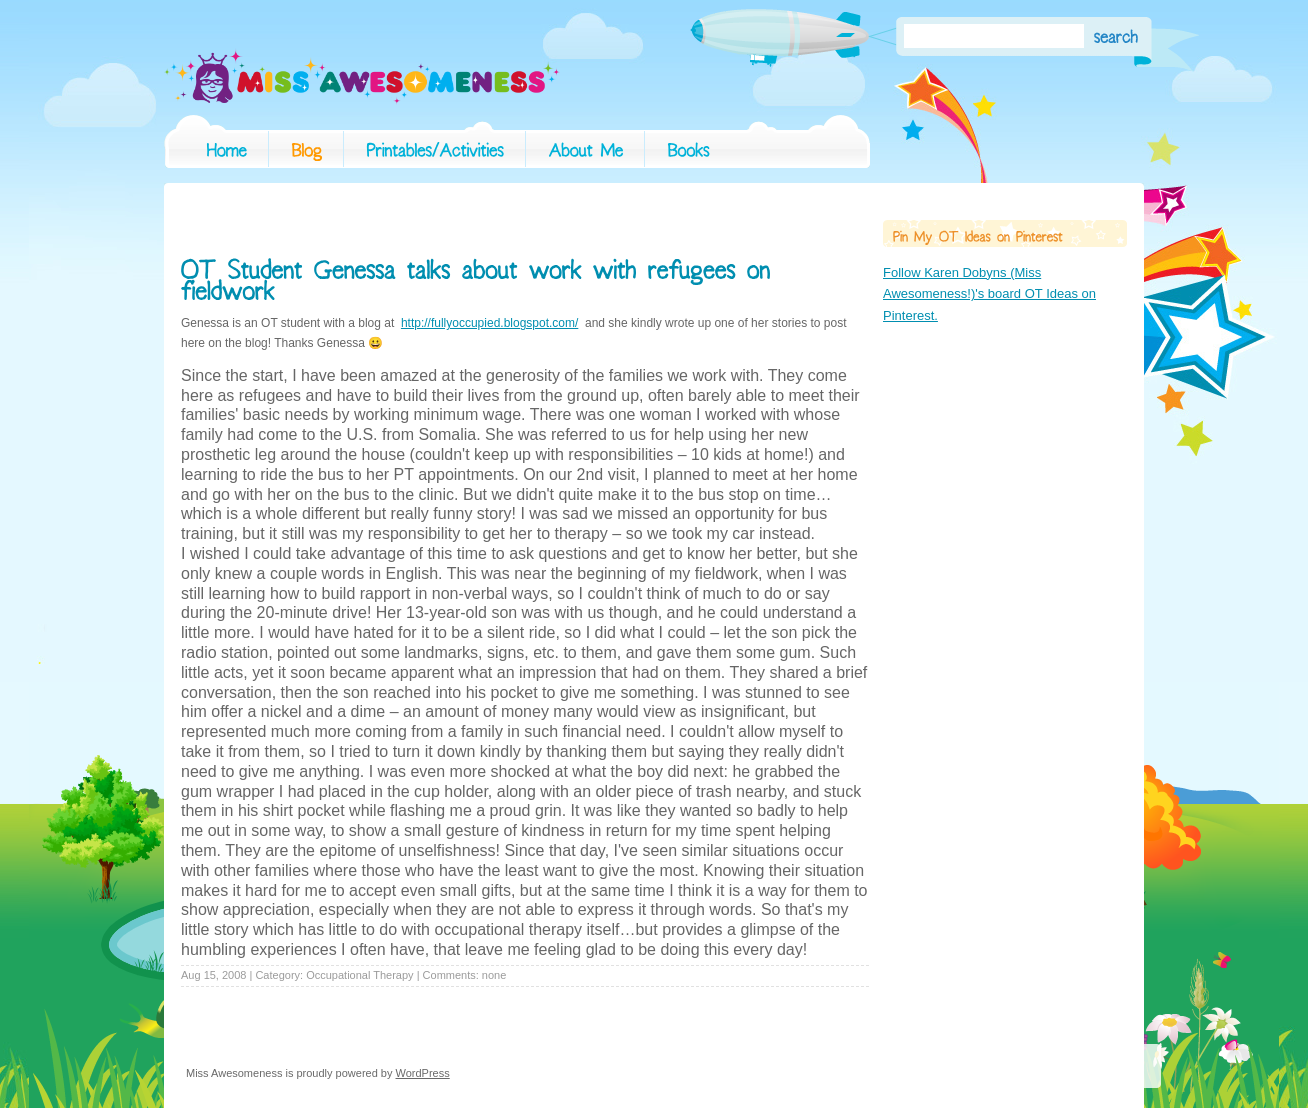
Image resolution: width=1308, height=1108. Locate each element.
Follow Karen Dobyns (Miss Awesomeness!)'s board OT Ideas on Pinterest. (989, 294)
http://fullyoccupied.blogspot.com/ (489, 323)
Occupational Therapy (359, 975)
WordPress (423, 1073)
